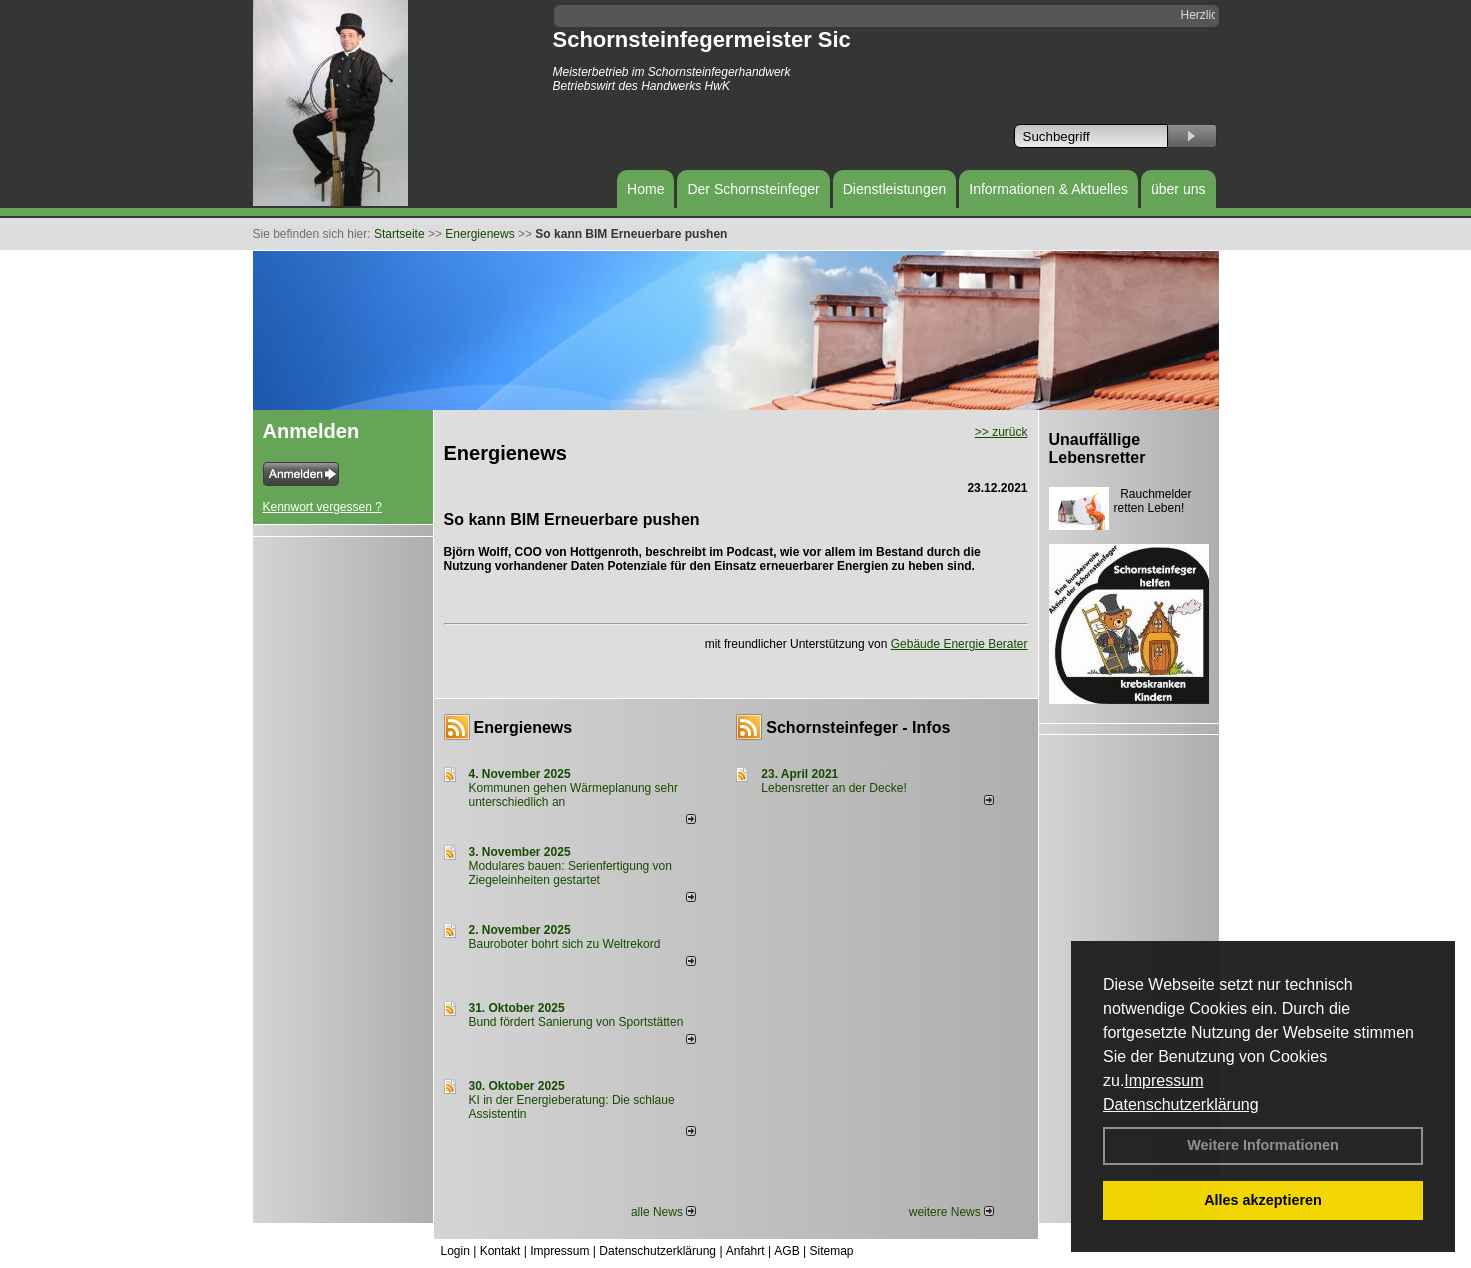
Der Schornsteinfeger (753, 189)
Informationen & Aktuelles (1048, 189)
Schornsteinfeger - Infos (858, 727)
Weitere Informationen (1263, 1145)
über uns (1178, 189)
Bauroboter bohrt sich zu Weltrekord (565, 944)
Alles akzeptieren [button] (1263, 1200)
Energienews (523, 727)
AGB (786, 1251)
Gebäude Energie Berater (959, 644)
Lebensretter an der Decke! (833, 788)
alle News (663, 1212)
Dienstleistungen (895, 189)
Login (455, 1251)
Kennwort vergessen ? (322, 507)
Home (645, 189)
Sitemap (831, 1251)
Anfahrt (745, 1251)
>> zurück (1001, 432)
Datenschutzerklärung (1181, 1104)
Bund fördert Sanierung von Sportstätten (578, 1022)
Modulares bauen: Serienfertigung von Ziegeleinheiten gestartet (570, 873)
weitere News (951, 1212)
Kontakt (500, 1251)
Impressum (1163, 1080)
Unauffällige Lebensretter (1097, 448)
